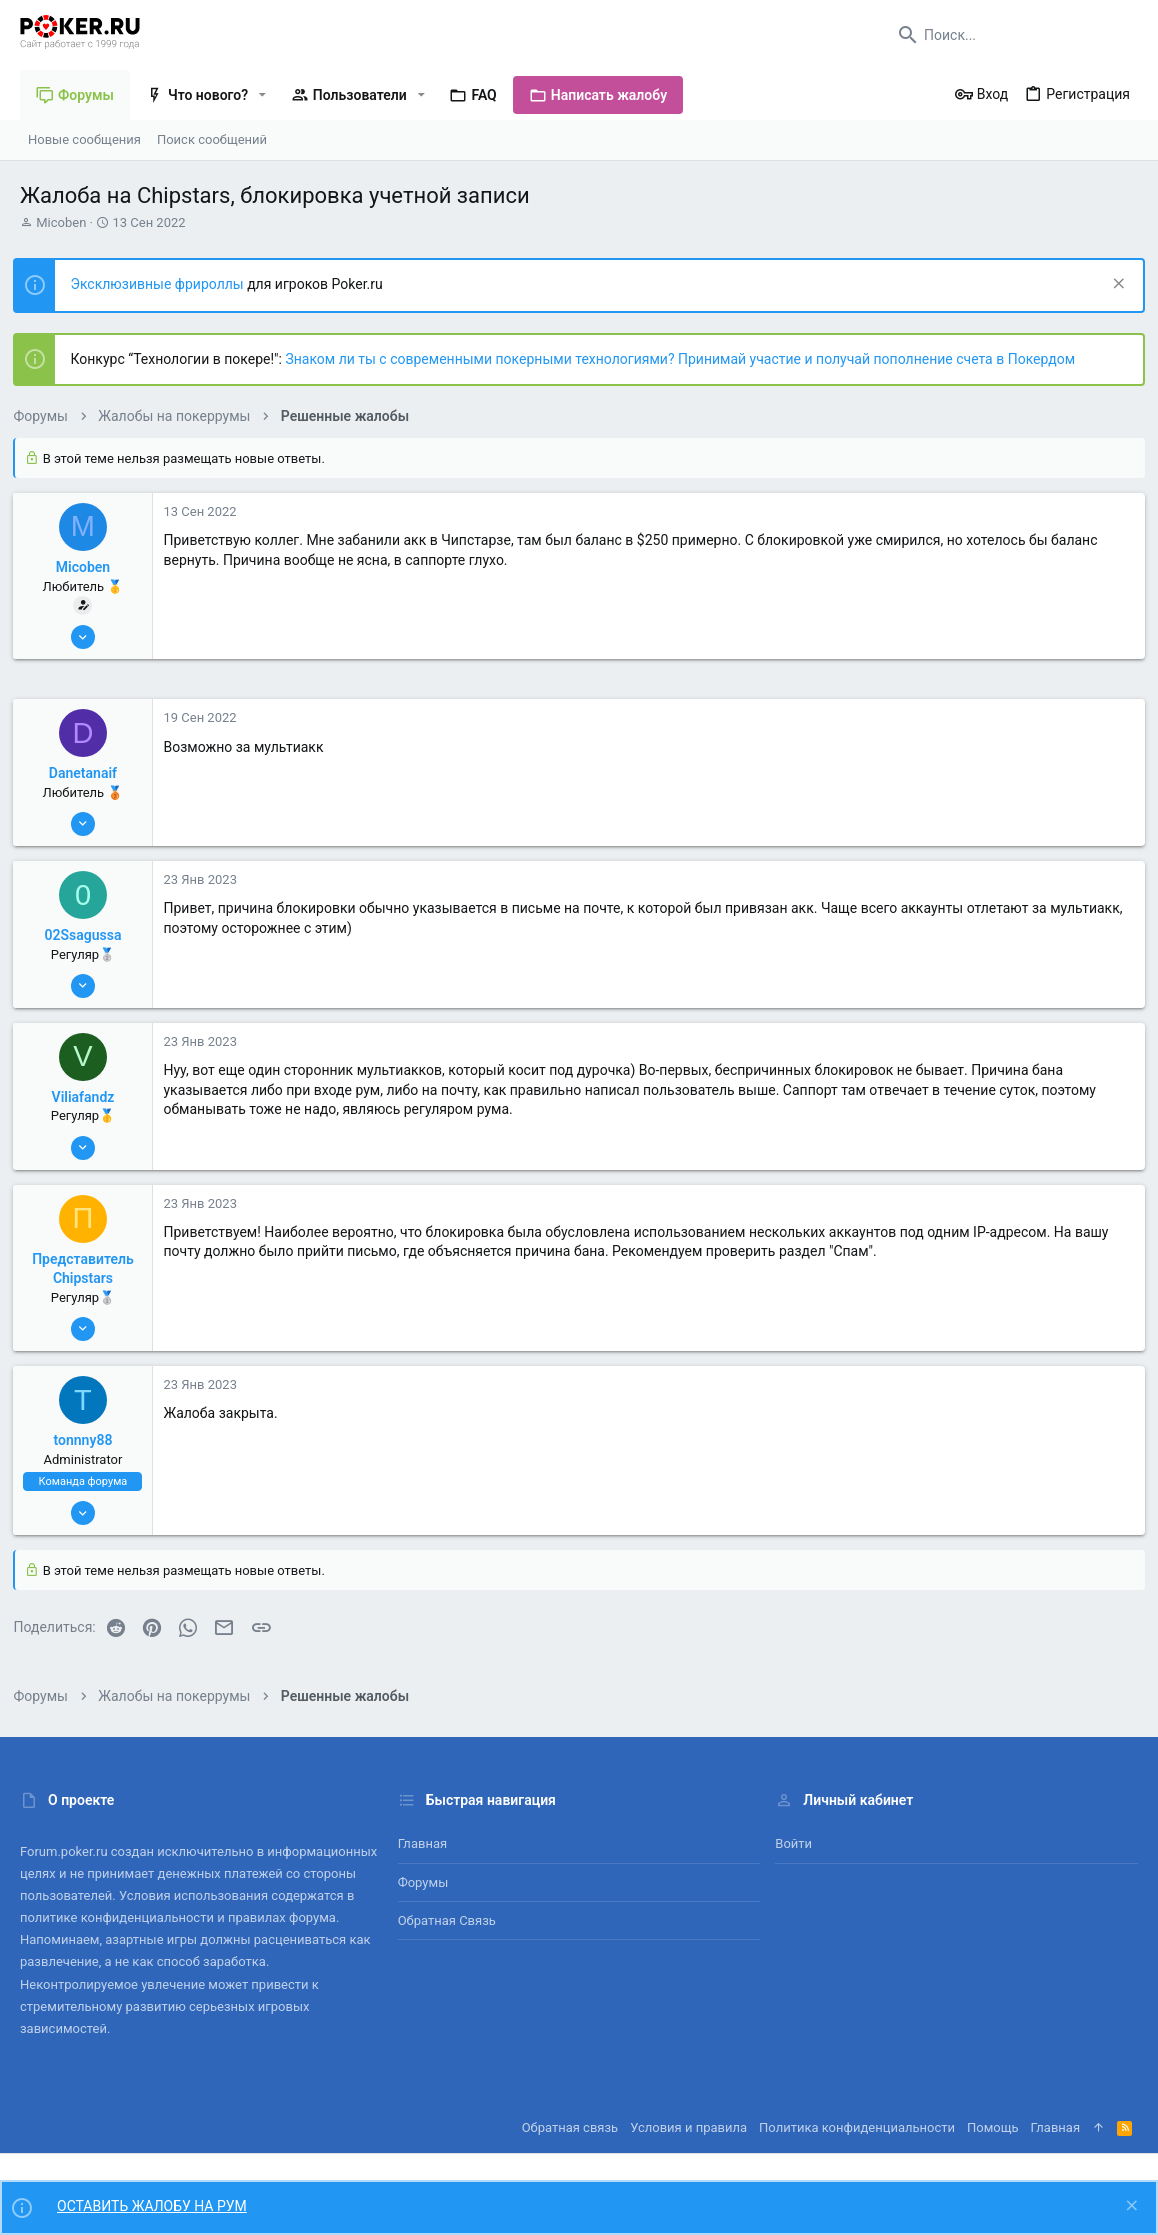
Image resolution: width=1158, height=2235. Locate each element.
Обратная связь (447, 1920)
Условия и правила (688, 2127)
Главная (422, 1843)
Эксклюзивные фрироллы (165, 284)
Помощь (993, 2127)
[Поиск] (1013, 35)
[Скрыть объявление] (1109, 285)
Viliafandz (89, 1097)
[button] (262, 95)
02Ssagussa (89, 935)
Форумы (423, 1882)
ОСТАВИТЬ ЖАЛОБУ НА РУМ (152, 2206)
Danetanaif (89, 773)
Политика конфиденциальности (857, 2127)
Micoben (61, 222)
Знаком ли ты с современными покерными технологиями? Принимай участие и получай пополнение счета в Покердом (687, 359)
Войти (793, 1843)
